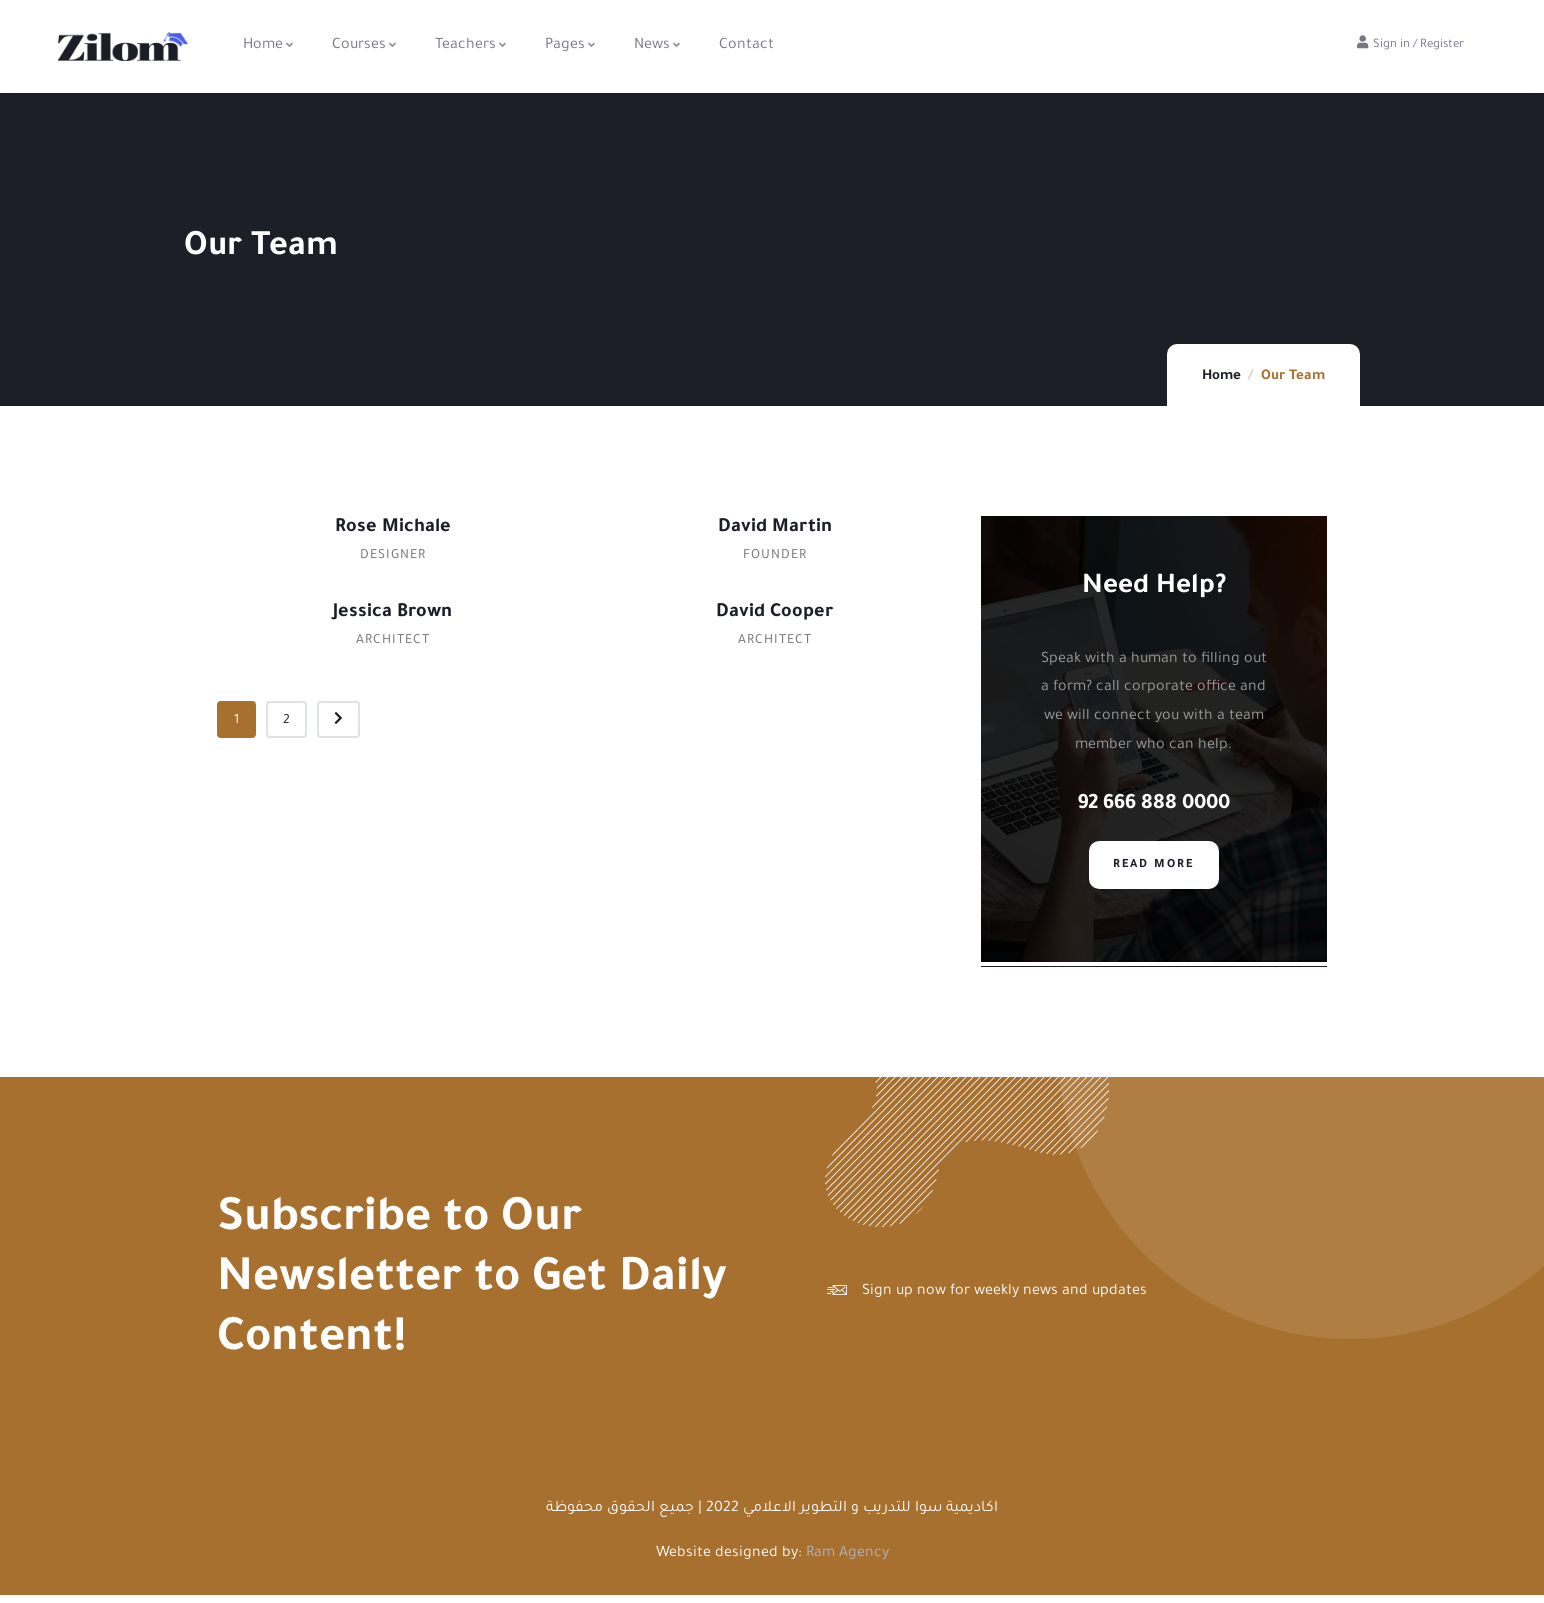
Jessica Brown (392, 613)
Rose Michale (393, 528)
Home (1221, 376)
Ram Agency (847, 1562)
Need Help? (1154, 587)
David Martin (775, 528)
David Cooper (774, 613)
